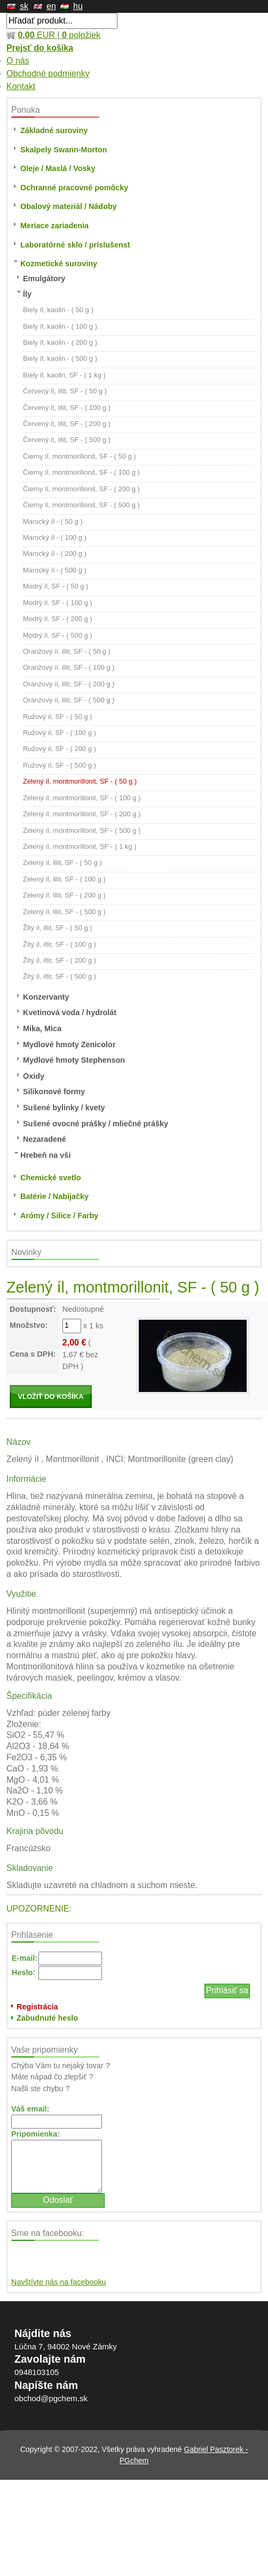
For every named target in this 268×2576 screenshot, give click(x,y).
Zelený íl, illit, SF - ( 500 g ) (64, 912)
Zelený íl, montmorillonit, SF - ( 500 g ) (81, 830)
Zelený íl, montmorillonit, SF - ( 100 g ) (81, 798)
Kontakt (20, 86)
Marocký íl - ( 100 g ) (54, 537)
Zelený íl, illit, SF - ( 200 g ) (64, 895)
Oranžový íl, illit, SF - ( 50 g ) (67, 651)
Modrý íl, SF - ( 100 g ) (57, 603)
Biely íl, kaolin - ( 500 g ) (60, 358)
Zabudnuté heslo (47, 2018)
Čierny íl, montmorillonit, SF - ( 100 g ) (81, 472)
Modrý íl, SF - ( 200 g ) (57, 619)
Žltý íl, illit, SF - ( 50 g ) (57, 928)
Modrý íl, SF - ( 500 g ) (57, 635)
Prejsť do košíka (39, 47)
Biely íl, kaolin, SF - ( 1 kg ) (64, 375)
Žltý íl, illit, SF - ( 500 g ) (59, 976)
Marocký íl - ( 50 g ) (53, 521)
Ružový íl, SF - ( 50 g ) (57, 717)
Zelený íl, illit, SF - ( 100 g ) (64, 879)
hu (78, 6)
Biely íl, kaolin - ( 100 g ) (60, 326)
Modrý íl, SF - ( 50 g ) (55, 586)
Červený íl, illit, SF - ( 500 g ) (67, 440)
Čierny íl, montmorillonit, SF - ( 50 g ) (79, 456)
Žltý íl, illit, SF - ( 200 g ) (59, 960)
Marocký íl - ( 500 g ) (54, 570)
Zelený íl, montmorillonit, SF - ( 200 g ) (81, 814)
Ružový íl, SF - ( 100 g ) (59, 733)
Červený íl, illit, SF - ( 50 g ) (65, 391)
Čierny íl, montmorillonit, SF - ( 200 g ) (81, 489)
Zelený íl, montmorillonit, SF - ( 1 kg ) (79, 846)
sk (24, 6)
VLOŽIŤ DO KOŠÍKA (50, 1397)
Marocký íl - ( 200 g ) (54, 554)
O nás (17, 60)
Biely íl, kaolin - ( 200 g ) (60, 342)
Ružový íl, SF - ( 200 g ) (59, 749)
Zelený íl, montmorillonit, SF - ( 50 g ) (80, 781)
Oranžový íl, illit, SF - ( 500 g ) (68, 700)
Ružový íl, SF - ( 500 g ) (59, 765)
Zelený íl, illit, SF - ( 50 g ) (62, 862)
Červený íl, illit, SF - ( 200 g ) (67, 424)
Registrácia (37, 2006)
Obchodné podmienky (48, 73)
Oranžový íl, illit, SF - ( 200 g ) (68, 684)
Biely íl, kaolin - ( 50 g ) (58, 310)
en (51, 6)
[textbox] (61, 21)
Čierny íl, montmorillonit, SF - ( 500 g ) (81, 505)
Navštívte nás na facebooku (58, 2282)
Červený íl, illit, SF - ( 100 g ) (67, 408)
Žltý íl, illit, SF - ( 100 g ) (59, 944)
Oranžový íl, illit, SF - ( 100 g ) (68, 667)
